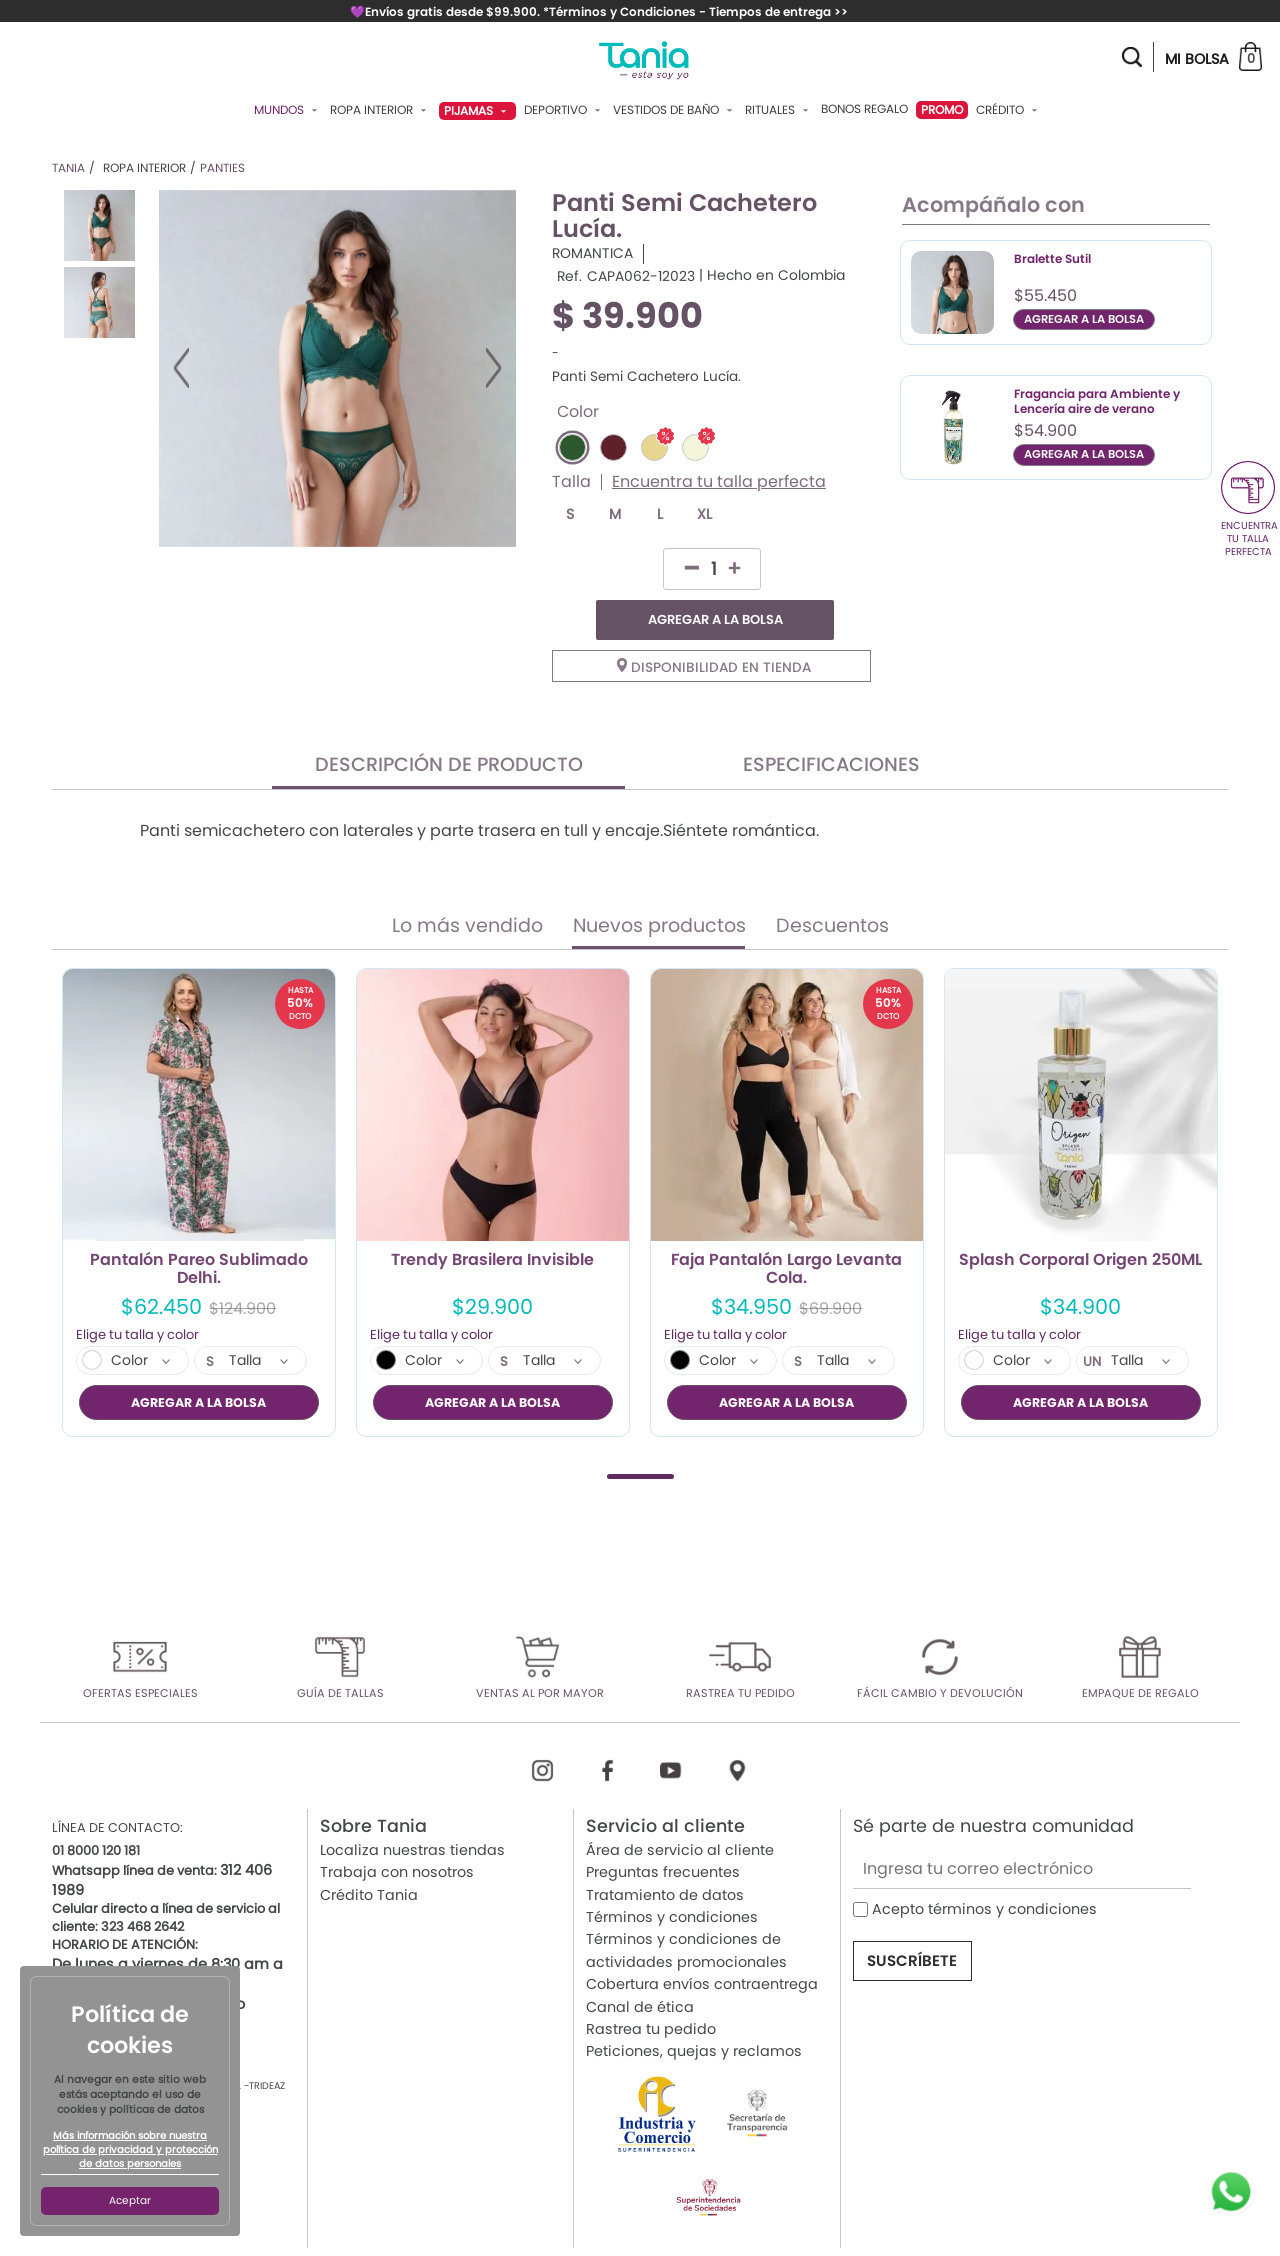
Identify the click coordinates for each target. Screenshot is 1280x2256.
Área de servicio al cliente (680, 1809)
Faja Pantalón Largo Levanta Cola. (786, 1229)
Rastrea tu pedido (651, 1988)
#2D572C (572, 447)
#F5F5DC (695, 447)
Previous (181, 368)
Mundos (288, 110)
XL (704, 515)
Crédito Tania (369, 1854)
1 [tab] (640, 1435)
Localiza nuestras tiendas (412, 1809)
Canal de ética (640, 1966)
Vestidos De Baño (675, 110)
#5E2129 (613, 447)
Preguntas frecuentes (663, 1832)
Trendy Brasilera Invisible (492, 1221)
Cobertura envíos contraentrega (702, 1944)
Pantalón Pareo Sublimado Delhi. (199, 1229)
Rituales (779, 110)
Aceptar (130, 2200)
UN (1092, 1322)
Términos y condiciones (672, 1877)
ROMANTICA (592, 253)
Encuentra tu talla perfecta (719, 482)
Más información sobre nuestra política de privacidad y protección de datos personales (130, 2150)
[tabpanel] (199, 1162)
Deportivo (564, 110)
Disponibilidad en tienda (714, 627)
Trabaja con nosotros (397, 1832)
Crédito (1009, 110)
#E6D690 (654, 447)
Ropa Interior (380, 110)
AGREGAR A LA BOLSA (769, 568)
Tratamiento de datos (665, 1854)
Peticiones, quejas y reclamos (694, 2011)
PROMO (942, 109)
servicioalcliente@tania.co (148, 1964)
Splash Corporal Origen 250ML (1080, 1221)
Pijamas (477, 110)
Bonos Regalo (864, 109)
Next (493, 368)
